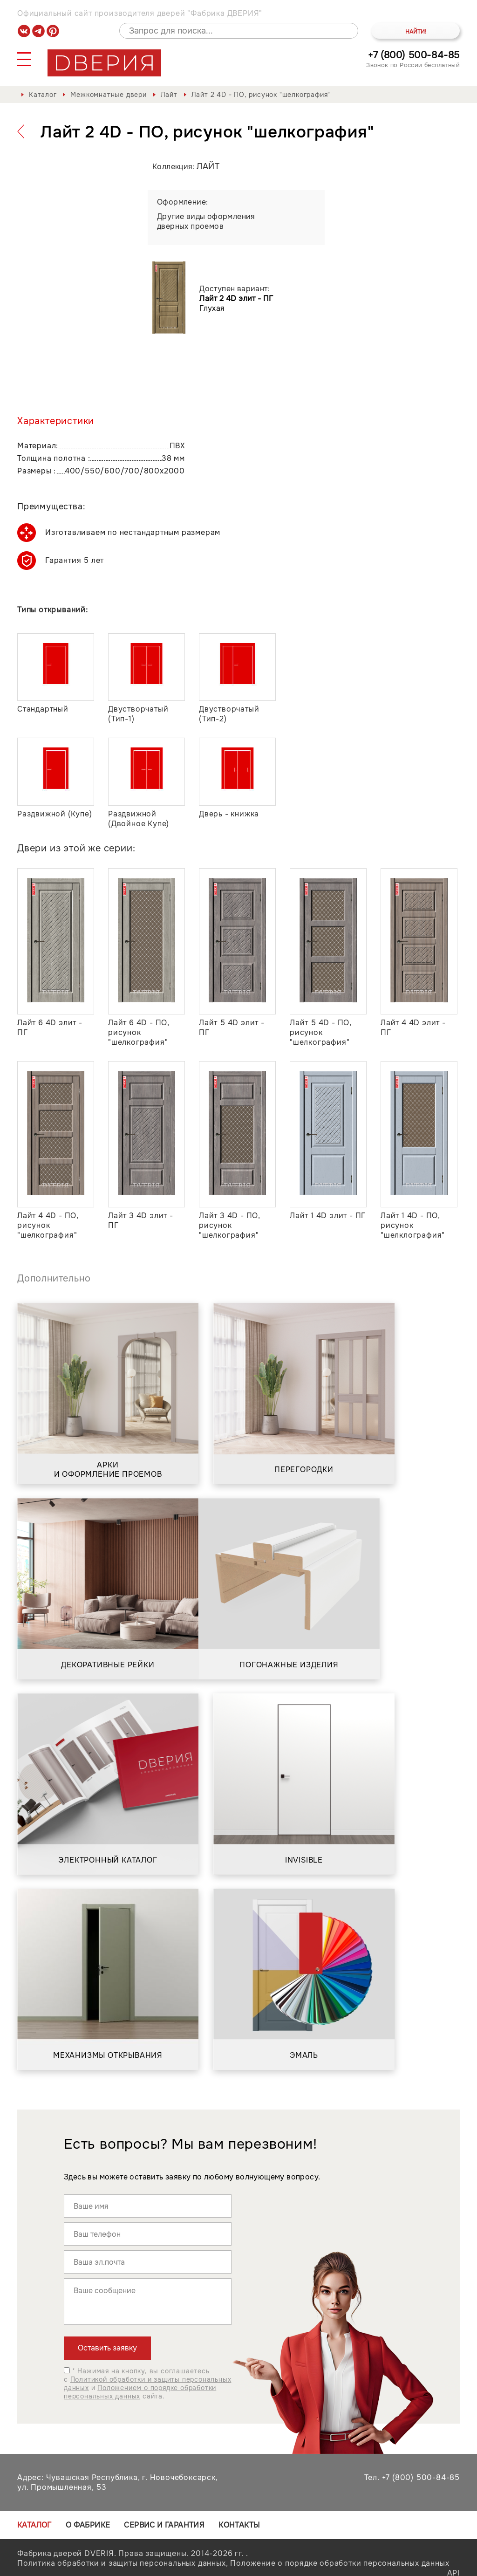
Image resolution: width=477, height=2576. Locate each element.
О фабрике (88, 2525)
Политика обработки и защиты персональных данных (121, 2563)
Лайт (169, 94)
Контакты (238, 2525)
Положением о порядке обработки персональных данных (140, 2392)
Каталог (43, 94)
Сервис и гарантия (164, 2525)
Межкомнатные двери (108, 94)
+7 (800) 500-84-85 (414, 55)
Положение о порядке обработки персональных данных (339, 2563)
